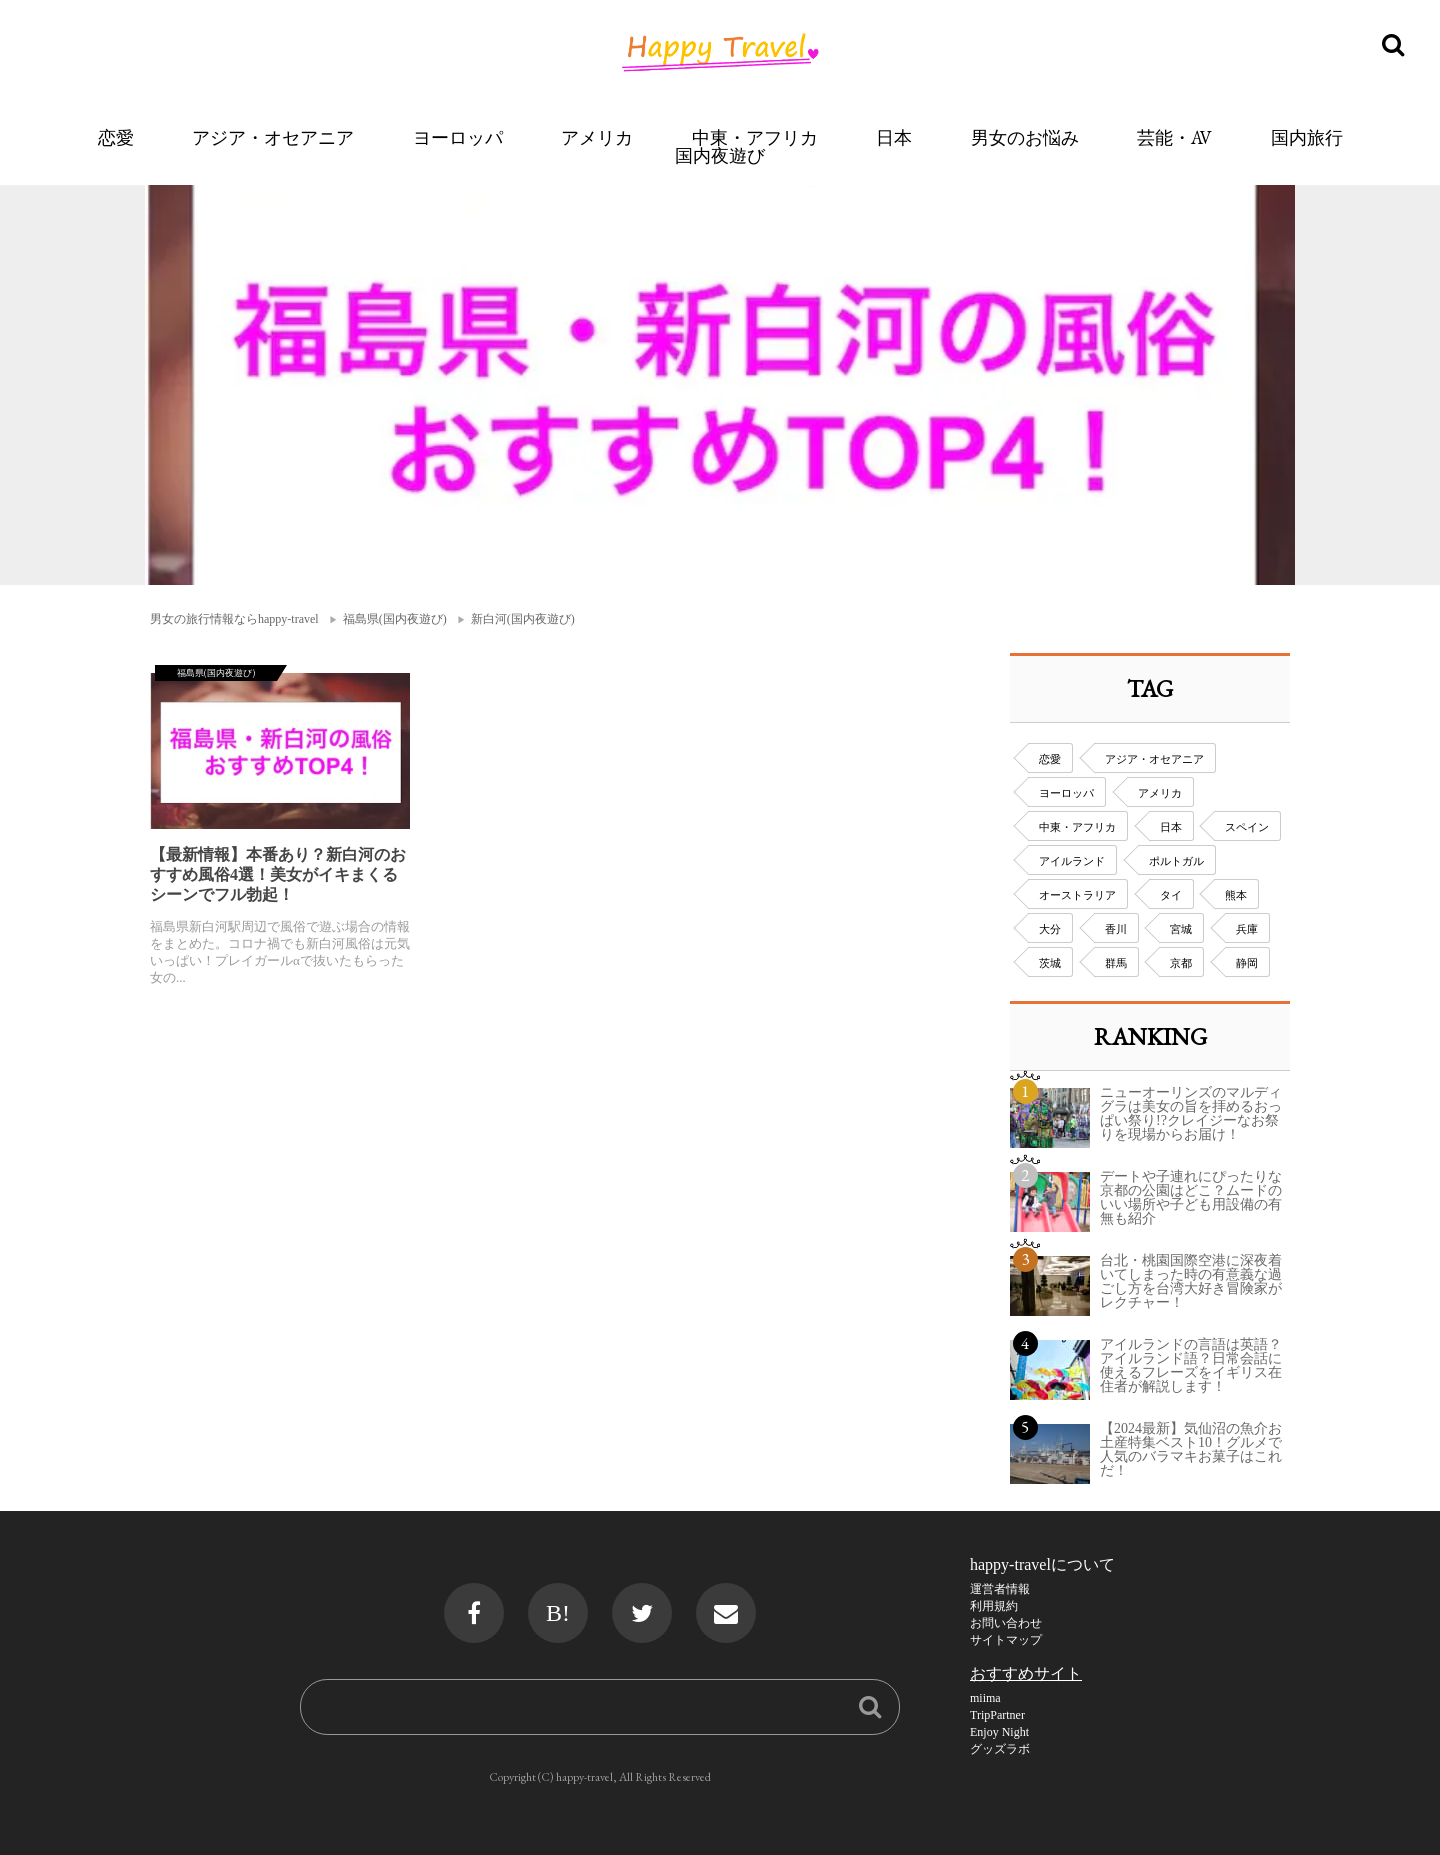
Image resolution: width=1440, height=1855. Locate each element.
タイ (1171, 895)
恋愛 (116, 137)
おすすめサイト (1026, 1673)
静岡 (1247, 963)
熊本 (1236, 895)
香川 (1116, 929)
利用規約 (994, 1606)
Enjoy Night (999, 1732)
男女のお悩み (1025, 137)
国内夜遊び (720, 155)
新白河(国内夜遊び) (523, 619)
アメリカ (597, 137)
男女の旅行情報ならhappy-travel (234, 619)
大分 (1050, 929)
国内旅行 (1307, 137)
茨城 (1050, 963)
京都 (1181, 963)
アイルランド (1072, 861)
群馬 (1116, 963)
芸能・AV (1174, 137)
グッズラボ (1000, 1749)
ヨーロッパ (458, 137)
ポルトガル (1176, 861)
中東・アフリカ (755, 137)
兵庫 (1247, 929)
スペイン (1247, 827)
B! (558, 1613)
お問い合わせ (1006, 1623)
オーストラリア (1077, 895)
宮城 (1181, 929)
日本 (894, 137)
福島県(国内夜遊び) (395, 619)
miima (985, 1698)
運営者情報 (1000, 1589)
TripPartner (997, 1715)
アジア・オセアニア (273, 137)
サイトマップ (1006, 1640)
